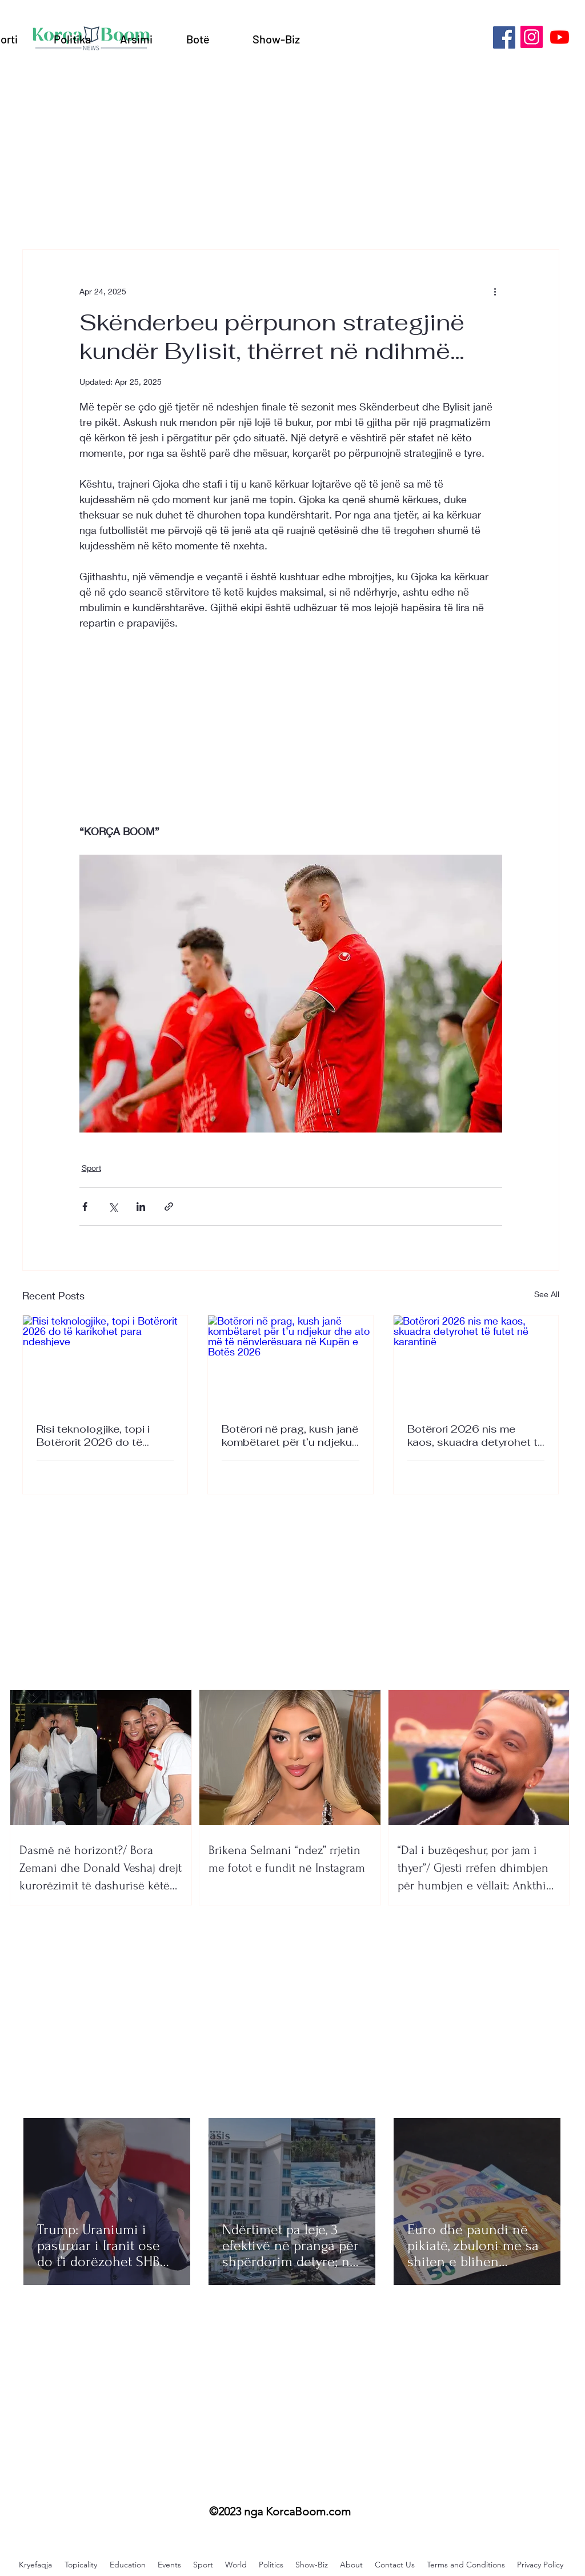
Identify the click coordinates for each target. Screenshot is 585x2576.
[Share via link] (168, 1206)
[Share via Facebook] (84, 1206)
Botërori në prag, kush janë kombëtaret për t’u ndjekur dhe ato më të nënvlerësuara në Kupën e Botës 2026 (290, 1435)
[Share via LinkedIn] (140, 1206)
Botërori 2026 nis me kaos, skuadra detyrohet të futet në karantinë (475, 1435)
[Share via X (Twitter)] (112, 1206)
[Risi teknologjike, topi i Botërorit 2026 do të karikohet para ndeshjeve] (105, 1361)
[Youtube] (559, 37)
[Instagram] (531, 37)
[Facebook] (504, 37)
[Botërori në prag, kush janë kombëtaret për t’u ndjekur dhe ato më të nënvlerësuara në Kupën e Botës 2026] (290, 1361)
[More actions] (495, 291)
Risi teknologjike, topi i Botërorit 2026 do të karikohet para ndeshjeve (100, 1435)
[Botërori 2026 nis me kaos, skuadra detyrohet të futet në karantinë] (476, 1361)
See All (546, 1294)
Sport (91, 1168)
